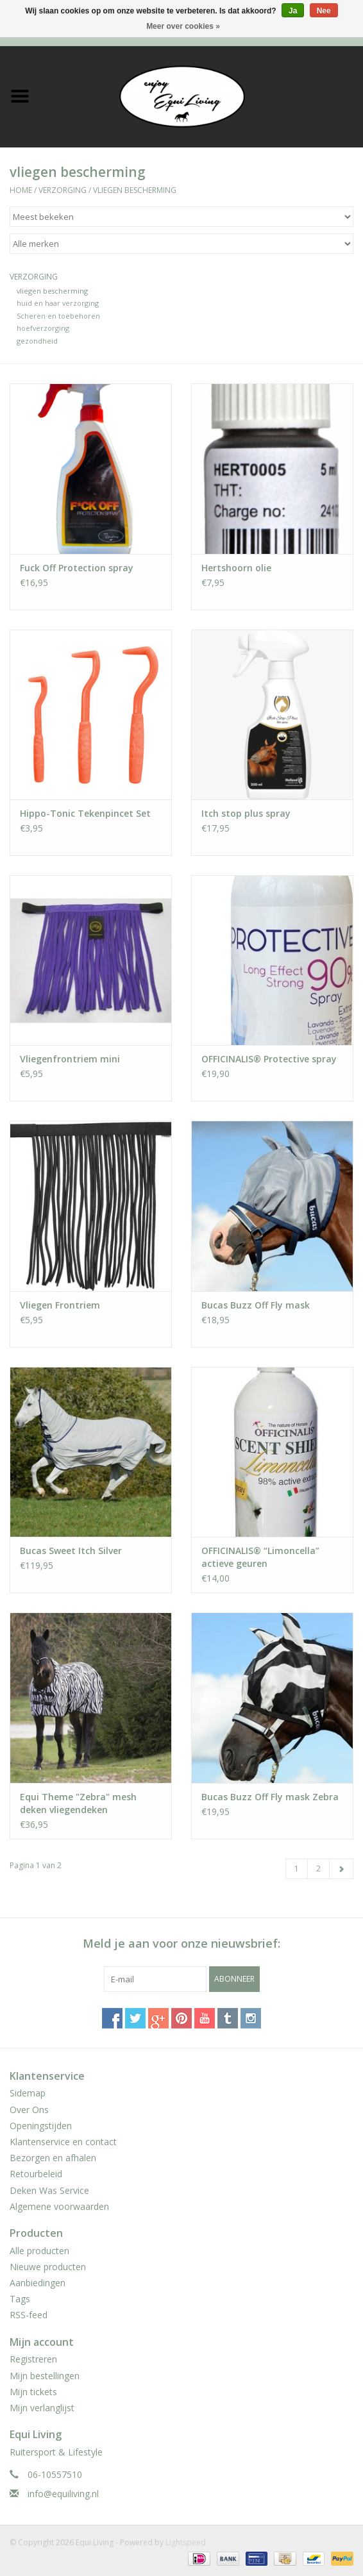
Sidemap (28, 2093)
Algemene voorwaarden (59, 2206)
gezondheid (37, 341)
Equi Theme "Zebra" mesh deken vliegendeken (78, 1803)
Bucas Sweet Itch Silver (71, 1550)
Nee (324, 10)
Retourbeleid (36, 2174)
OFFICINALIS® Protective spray (269, 1059)
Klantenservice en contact (63, 2142)
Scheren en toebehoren (58, 316)
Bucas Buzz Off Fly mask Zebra (270, 1797)
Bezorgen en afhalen (53, 2158)
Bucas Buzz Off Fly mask (255, 1305)
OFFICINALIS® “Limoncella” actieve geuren (260, 1556)
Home (21, 190)
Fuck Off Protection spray (76, 568)
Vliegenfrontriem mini (70, 1059)
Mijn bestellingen (45, 2376)
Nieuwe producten (48, 2267)
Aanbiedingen (37, 2283)
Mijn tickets (33, 2392)
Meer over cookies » (183, 26)
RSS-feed (28, 2315)
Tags (20, 2299)
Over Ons (29, 2109)
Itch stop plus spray (246, 813)
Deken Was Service (49, 2190)
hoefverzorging (43, 328)
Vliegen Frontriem (60, 1305)
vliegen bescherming (134, 190)
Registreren (33, 2359)
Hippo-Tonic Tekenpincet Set (85, 813)
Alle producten (39, 2251)
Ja (293, 10)
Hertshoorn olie (236, 568)
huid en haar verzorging (58, 303)
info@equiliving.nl (63, 2494)
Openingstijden (41, 2126)
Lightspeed (185, 2542)
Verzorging (62, 190)
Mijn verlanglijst (42, 2408)
